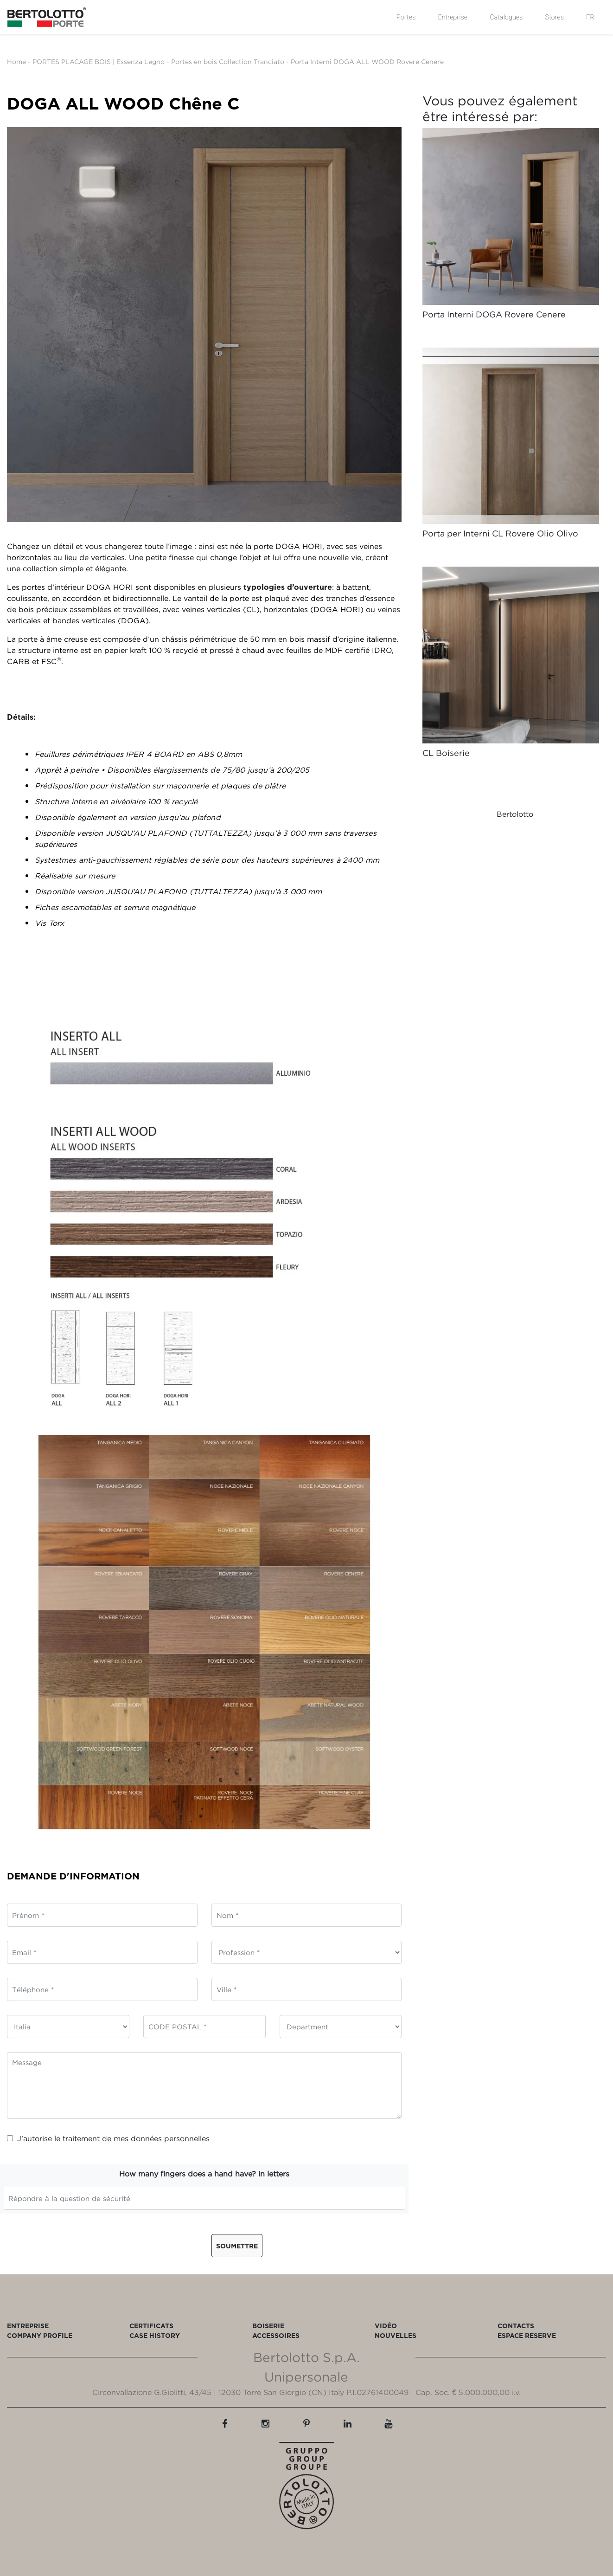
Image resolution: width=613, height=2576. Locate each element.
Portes (405, 17)
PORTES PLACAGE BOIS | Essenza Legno (98, 61)
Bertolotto (515, 814)
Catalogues (506, 17)
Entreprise (452, 17)
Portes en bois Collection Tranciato (227, 61)
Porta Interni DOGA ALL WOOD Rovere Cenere (367, 61)
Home (16, 61)
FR (590, 17)
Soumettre (237, 2245)
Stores (554, 17)
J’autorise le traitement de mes (108, 2138)
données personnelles (170, 2138)
